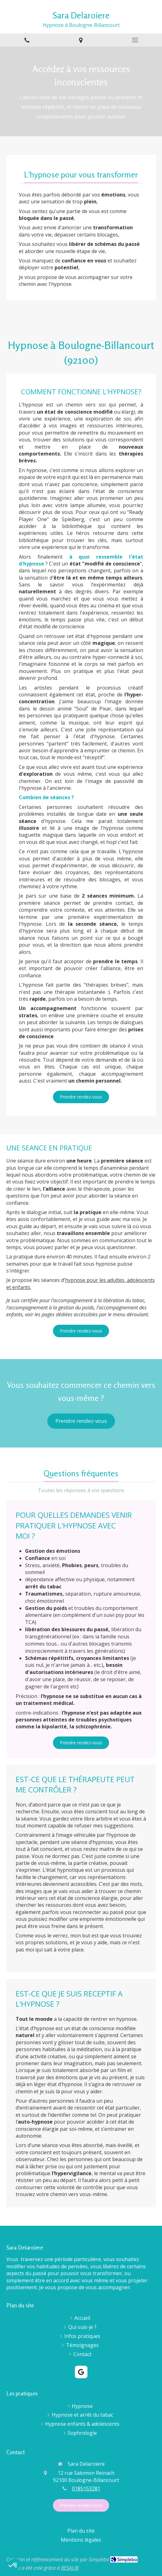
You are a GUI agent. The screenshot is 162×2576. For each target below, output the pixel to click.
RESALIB (70, 2567)
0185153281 (86, 2488)
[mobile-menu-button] (135, 40)
